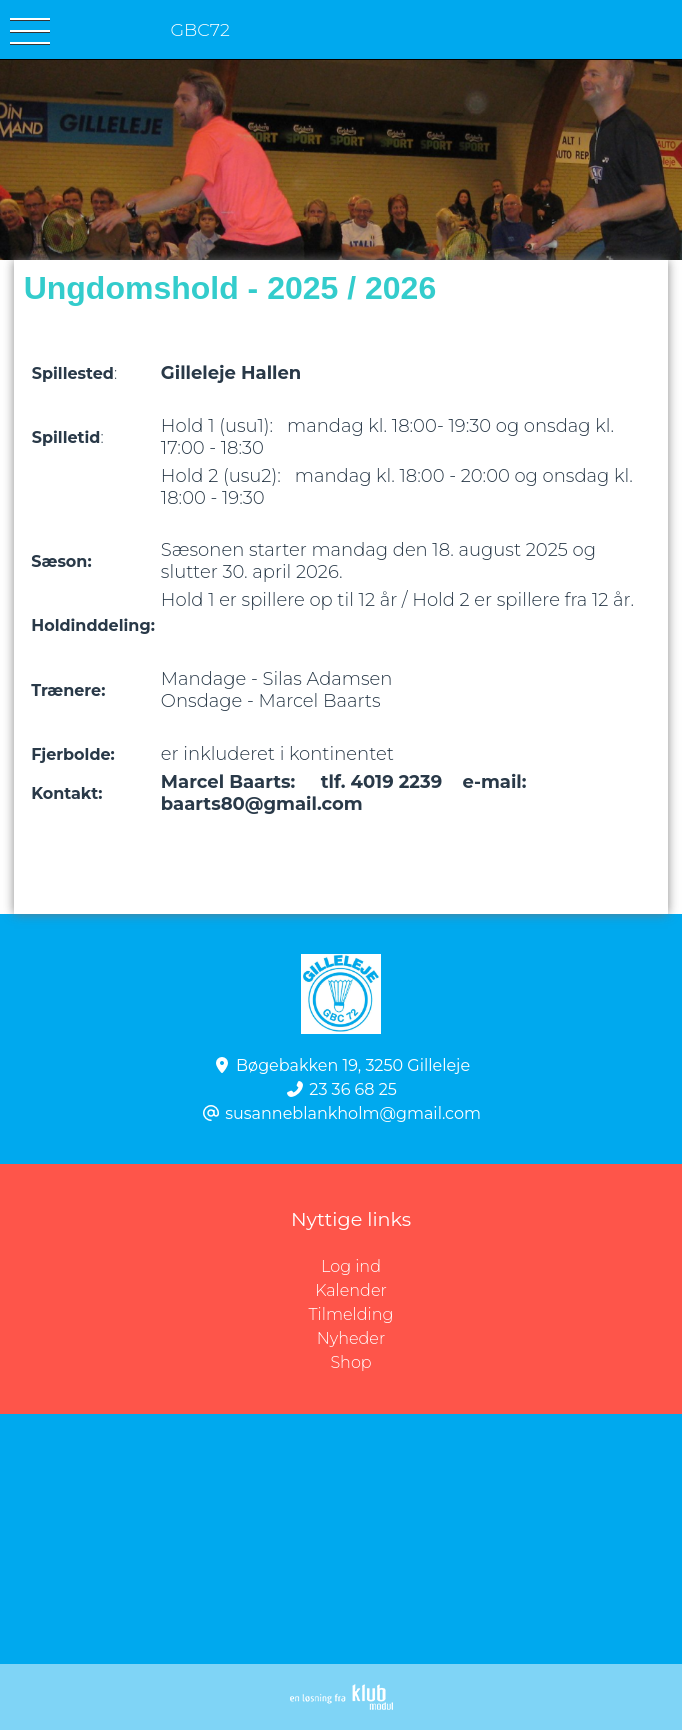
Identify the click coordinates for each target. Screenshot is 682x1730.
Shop (350, 1362)
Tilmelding (351, 1314)
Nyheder (351, 1338)
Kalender (351, 1290)
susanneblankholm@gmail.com (353, 1113)
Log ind (501, 1267)
